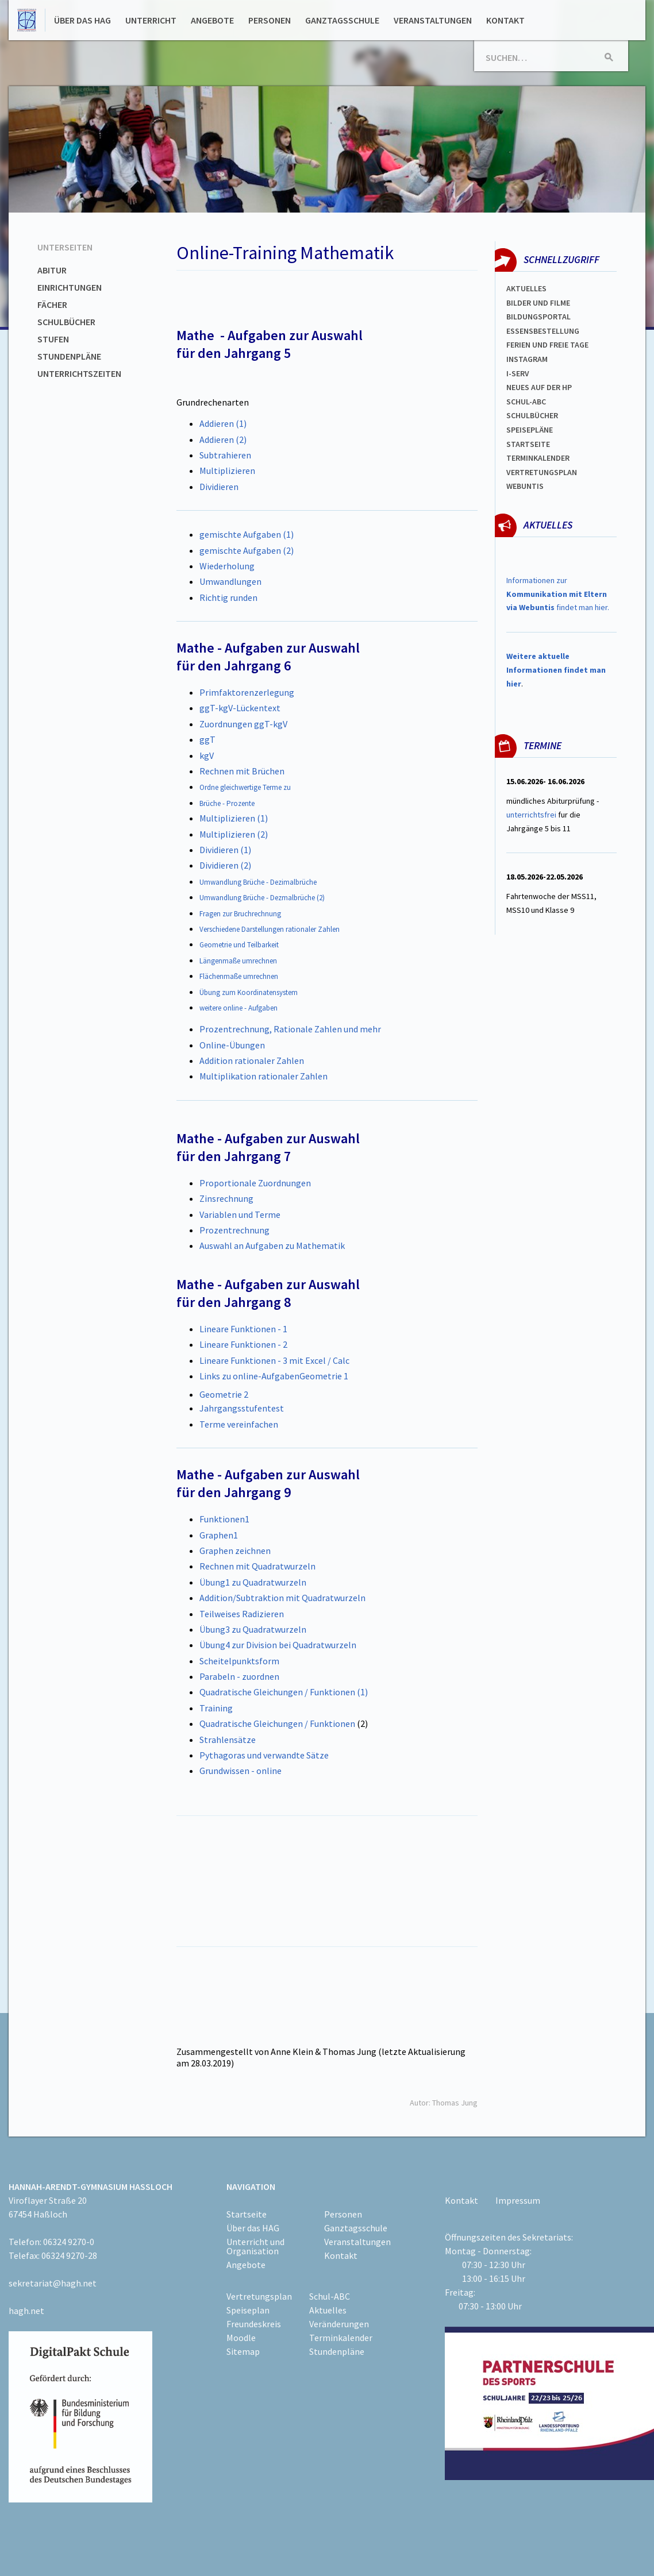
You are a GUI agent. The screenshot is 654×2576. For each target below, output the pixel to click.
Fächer (52, 304)
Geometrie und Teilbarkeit (239, 945)
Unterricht (150, 20)
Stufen (53, 339)
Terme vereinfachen (238, 1424)
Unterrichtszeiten (79, 373)
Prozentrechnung (234, 1230)
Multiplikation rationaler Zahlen (263, 1076)
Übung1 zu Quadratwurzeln (252, 1582)
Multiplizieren (227, 470)
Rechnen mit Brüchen (241, 771)
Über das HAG (82, 20)
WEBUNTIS (525, 486)
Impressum (517, 2200)
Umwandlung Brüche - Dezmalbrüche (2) (262, 898)
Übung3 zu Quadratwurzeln (252, 1629)
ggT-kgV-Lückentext (239, 708)
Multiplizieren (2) (233, 834)
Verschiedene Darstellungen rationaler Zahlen (269, 929)
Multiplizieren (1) (233, 818)
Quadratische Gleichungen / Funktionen (277, 1723)
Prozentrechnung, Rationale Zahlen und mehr (290, 1029)
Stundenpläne (69, 356)
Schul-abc (526, 401)
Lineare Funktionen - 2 (243, 1344)
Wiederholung (227, 566)
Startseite (528, 444)
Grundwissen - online (240, 1770)
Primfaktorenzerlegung (246, 692)
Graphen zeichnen (235, 1550)
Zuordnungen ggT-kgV (243, 724)
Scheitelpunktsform (239, 1661)
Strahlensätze (227, 1739)
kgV (206, 755)
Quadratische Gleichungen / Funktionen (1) (283, 1692)
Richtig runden (228, 597)
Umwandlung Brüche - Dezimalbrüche (258, 882)
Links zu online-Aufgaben (249, 1376)
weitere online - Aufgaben (238, 1008)
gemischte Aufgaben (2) (246, 550)
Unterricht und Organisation (255, 2246)
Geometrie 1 (323, 1376)
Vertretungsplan (541, 472)
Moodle (241, 2337)
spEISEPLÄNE (529, 430)
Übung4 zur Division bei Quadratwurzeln (277, 1645)
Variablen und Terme (239, 1214)
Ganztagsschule (342, 20)
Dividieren (218, 486)
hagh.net (26, 2310)
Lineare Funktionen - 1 (243, 1329)
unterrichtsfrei (531, 814)
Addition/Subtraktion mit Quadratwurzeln (282, 1597)
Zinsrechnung (226, 1198)
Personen (269, 20)
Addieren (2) (223, 439)
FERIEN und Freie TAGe (547, 345)
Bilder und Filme (538, 303)
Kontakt (505, 20)
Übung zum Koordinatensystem (248, 992)
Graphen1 (218, 1535)
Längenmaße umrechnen (238, 961)
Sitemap (243, 2351)
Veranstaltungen (433, 20)
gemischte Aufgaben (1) (246, 534)
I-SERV (517, 373)
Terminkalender (538, 458)
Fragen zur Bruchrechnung (240, 914)
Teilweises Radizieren (241, 1613)
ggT (207, 739)
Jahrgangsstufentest (241, 1408)
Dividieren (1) (225, 849)
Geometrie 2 (223, 1394)
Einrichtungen (69, 287)
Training (216, 1708)
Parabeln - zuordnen (239, 1676)
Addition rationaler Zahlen (251, 1060)
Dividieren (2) (225, 865)
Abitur (52, 270)
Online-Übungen (232, 1045)
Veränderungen (339, 2324)
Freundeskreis (253, 2324)
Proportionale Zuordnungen (255, 1183)
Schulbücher (66, 321)
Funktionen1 (224, 1519)
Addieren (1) (223, 423)
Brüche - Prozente (227, 803)
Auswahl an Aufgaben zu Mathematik (272, 1245)
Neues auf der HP (539, 387)
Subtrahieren (225, 455)
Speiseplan (248, 2310)
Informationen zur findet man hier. (557, 594)
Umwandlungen (230, 581)
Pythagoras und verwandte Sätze (264, 1755)
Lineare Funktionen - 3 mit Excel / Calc (274, 1360)
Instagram (527, 359)
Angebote (212, 20)
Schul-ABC (329, 2296)
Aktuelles (526, 288)
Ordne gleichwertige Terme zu (245, 787)
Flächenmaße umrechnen (238, 976)
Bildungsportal (538, 316)
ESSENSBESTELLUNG (542, 331)
